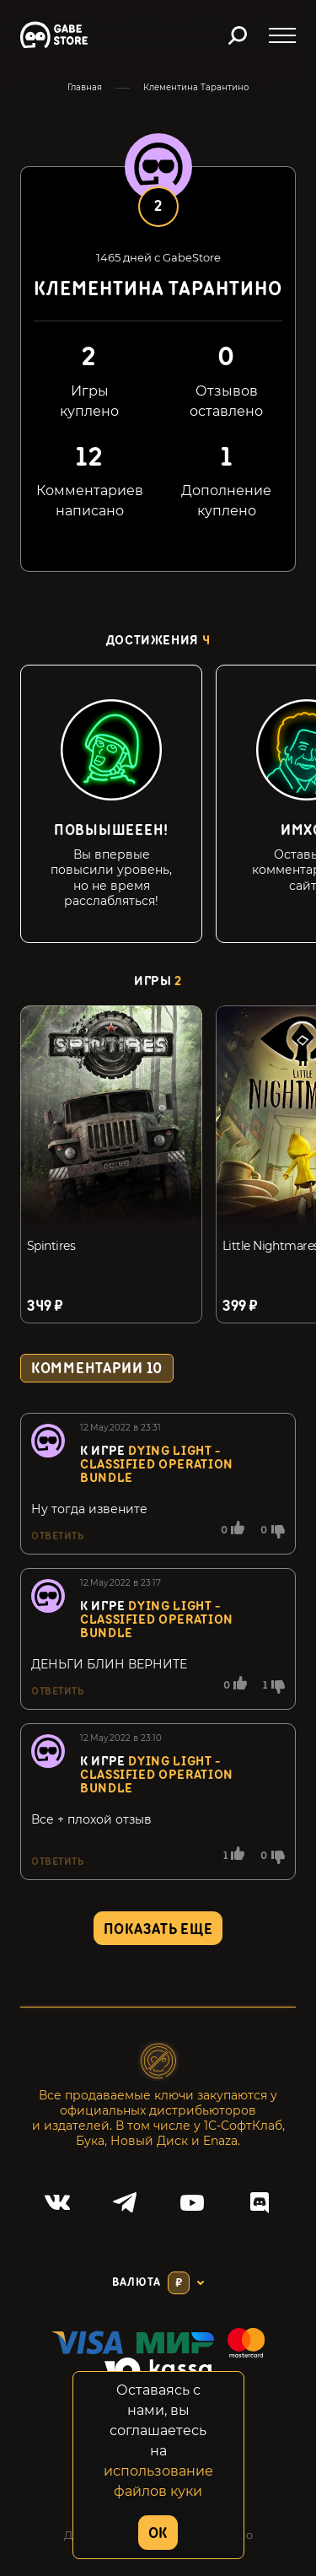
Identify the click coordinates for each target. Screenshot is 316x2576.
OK (158, 2533)
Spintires (51, 1245)
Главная (84, 87)
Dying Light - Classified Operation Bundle (156, 1464)
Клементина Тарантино (196, 87)
